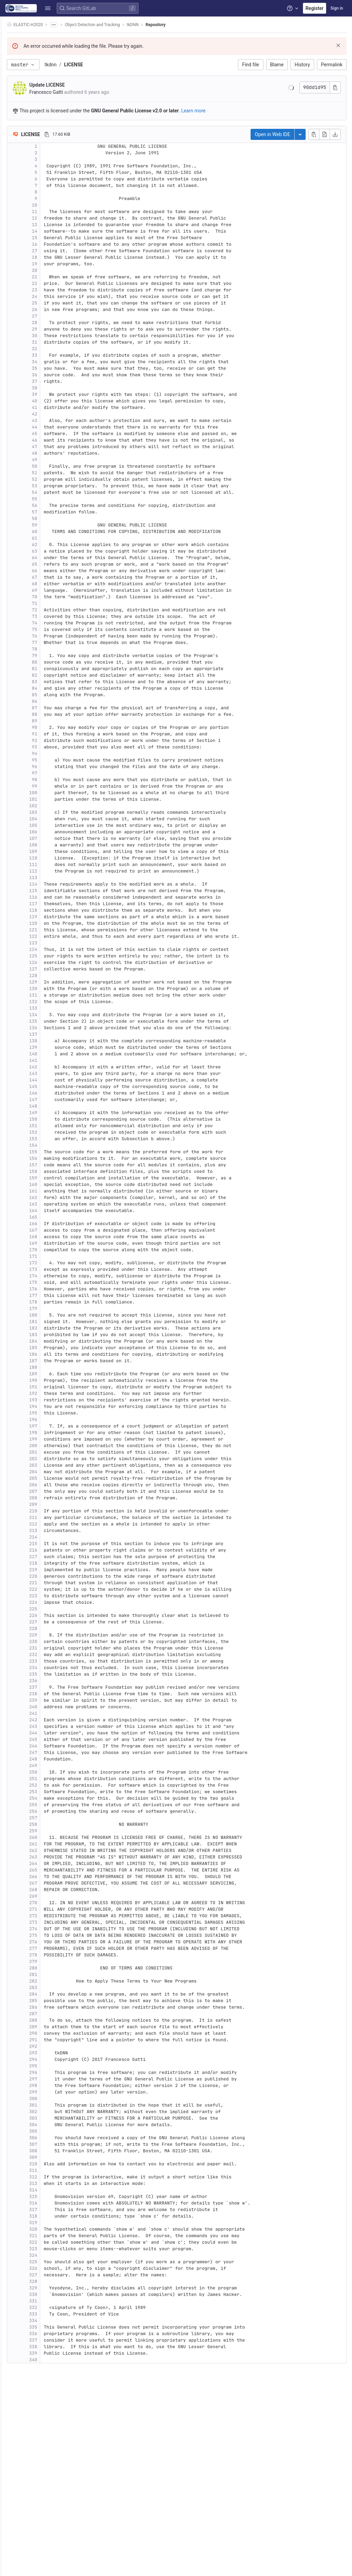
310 (51, 2164)
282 (51, 1981)
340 (51, 2360)
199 (51, 1439)
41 (52, 407)
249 (51, 1765)
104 (51, 819)
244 (51, 1733)
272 (51, 1916)
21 (52, 277)
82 (52, 675)
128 (51, 975)
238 (51, 1694)
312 (51, 2177)
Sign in (336, 8)
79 (52, 655)
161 (51, 1191)
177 (51, 1295)
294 (51, 2059)
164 (51, 1210)
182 (51, 1328)
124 (51, 949)
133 (51, 1008)
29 (52, 329)
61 (52, 538)
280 (51, 1968)
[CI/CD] (9, 83)
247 (51, 1752)
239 (51, 1700)
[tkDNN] (9, 24)
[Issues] (9, 60)
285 (51, 2000)
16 (52, 244)
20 (52, 270)
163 (51, 1204)
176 (51, 1289)
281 (51, 1974)
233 (51, 1661)
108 (51, 845)
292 (51, 2046)
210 (51, 1511)
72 (52, 610)
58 (52, 518)
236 (51, 1681)
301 (51, 2105)
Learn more (211, 110)
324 (51, 2255)
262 (51, 1850)
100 (51, 793)
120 (51, 923)
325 (51, 2262)
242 (51, 1720)
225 (51, 1609)
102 (51, 806)
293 (51, 2053)
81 (52, 668)
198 (51, 1432)
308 (51, 2151)
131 (51, 995)
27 (52, 316)
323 (51, 2249)
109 (51, 851)
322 (51, 2242)
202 (51, 1459)
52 (52, 479)
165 (51, 1217)
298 (51, 2085)
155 (51, 1152)
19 (52, 264)
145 (51, 1086)
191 (51, 1387)
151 (51, 1126)
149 (51, 1112)
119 (51, 917)
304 (51, 2125)
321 (51, 2236)
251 (51, 1778)
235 (51, 1674)
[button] (9, 2568)
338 (51, 2347)
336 (51, 2333)
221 (51, 1583)
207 (51, 1491)
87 (52, 708)
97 (52, 773)
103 (51, 812)
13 (52, 224)
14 (52, 231)
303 (51, 2118)
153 (51, 1139)
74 (52, 623)
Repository (173, 24)
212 (51, 1524)
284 (51, 1994)
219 (51, 1570)
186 (51, 1354)
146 (51, 1093)
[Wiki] (9, 139)
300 (51, 2098)
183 (51, 1334)
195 (51, 1413)
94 (52, 753)
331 (51, 2301)
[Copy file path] (64, 134)
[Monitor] (9, 117)
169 (51, 1243)
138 (51, 1041)
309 (51, 2157)
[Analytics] (9, 128)
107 (51, 838)
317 (51, 2209)
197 (51, 1426)
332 (51, 2307)
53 (52, 486)
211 (51, 1517)
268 (51, 1889)
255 (51, 1805)
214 (51, 1537)
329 (51, 2288)
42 (52, 414)
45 (52, 433)
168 (51, 1237)
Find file (250, 64)
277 (51, 1948)
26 (52, 309)
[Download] (335, 134)
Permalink (331, 64)
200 (51, 1445)
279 (51, 1961)
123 (51, 943)
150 (51, 1119)
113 (51, 877)
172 (51, 1263)
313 (51, 2183)
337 (51, 2340)
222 (51, 1589)
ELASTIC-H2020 (42, 24)
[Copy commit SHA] (335, 87)
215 (51, 1543)
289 (51, 2027)
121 (51, 930)
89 (52, 721)
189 (51, 1374)
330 (51, 2294)
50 (52, 466)
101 (51, 799)
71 (52, 603)
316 (51, 2203)
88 (52, 714)
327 (51, 2275)
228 (51, 1628)
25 (52, 303)
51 (52, 473)
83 (52, 682)
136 (51, 1028)
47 (52, 446)
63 (52, 551)
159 (51, 1178)
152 (51, 1132)
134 (51, 1015)
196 (51, 1419)
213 (51, 1530)
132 (51, 1001)
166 (51, 1223)
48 (52, 453)
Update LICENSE (64, 85)
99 (52, 786)
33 (52, 355)
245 (51, 1739)
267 (51, 1883)
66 (52, 571)
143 (51, 1073)
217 (51, 1556)
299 (51, 2092)
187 (51, 1361)
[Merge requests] (9, 71)
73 (52, 616)
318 (51, 2216)
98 (52, 779)
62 (52, 544)
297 (51, 2079)
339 (51, 2353)
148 (51, 1106)
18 (52, 257)
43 (52, 420)
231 (51, 1648)
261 (51, 1844)
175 (51, 1282)
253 (51, 1792)
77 (52, 642)
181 (51, 1321)
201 (51, 1452)
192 (51, 1393)
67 (52, 577)
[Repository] (9, 49)
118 (51, 910)
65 (52, 564)
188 (51, 1367)
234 (51, 1667)
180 (51, 1315)
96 (52, 766)
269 (51, 1896)
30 (52, 335)
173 (51, 1269)
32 (52, 349)
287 (51, 2014)
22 (52, 283)
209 (51, 1504)
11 (52, 211)
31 (52, 342)
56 (52, 505)
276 (51, 1942)
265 (51, 1870)
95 (52, 760)
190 (51, 1380)
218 (51, 1563)
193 (51, 1400)
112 (51, 871)
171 (51, 1256)
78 (52, 649)
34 (52, 362)
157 (51, 1165)
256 (51, 1811)
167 (51, 1230)
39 (52, 394)
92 (52, 740)
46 (52, 440)
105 (51, 825)
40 (52, 401)
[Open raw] (324, 134)
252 (51, 1785)
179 (51, 1308)
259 (51, 1831)
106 (51, 832)
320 (51, 2229)
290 (51, 2033)
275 (51, 1935)
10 (52, 205)
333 (51, 2314)
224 (51, 1602)
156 (51, 1158)
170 (51, 1250)
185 (51, 1348)
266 (51, 1876)
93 (52, 747)
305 (51, 2131)
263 (51, 1857)
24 (52, 296)
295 (51, 2066)
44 (52, 427)
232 (51, 1654)
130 (51, 988)
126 (51, 962)
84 (52, 688)
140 (51, 1054)
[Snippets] (9, 151)
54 (52, 492)
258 (51, 1824)
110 (51, 858)
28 (52, 322)
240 (51, 1707)
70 (52, 597)
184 (51, 1341)
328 (51, 2281)
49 (52, 460)
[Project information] (9, 37)
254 (51, 1798)
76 (52, 636)
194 (51, 1406)
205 (51, 1478)
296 (51, 2072)
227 (51, 1622)
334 (51, 2320)
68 (52, 584)
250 (51, 1772)
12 (52, 218)
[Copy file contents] (313, 134)
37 (52, 381)
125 (51, 956)
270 (51, 1903)
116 (51, 897)
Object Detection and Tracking (110, 24)
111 (51, 864)
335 (51, 2327)
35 (52, 368)
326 (51, 2268)
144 (51, 1080)
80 (52, 662)
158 (51, 1171)
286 (51, 2007)
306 (51, 2138)
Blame (277, 64)
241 (51, 1713)
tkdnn (68, 64)
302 (51, 2111)
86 (52, 701)
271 (51, 1909)
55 (52, 499)
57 (52, 512)
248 (51, 1759)
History (302, 64)
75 (52, 629)
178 (51, 1302)
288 (51, 2020)
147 (51, 1099)
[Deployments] (9, 94)
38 (52, 388)
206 (51, 1485)
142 (51, 1067)
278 (51, 1955)
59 (52, 525)
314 (51, 2190)
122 (51, 936)
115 (51, 890)
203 (51, 1465)
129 (51, 982)
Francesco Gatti (64, 92)
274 (51, 1929)
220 (51, 1576)
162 (51, 1197)
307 (51, 2144)
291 (51, 2040)
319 (51, 2222)
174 (51, 1276)
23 (52, 290)
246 (51, 1746)
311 (51, 2170)
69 (52, 590)
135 (51, 1021)
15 (52, 238)
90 (52, 727)
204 (51, 1472)
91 (52, 734)
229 (51, 1635)
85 (52, 695)
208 (51, 1498)
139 (51, 1047)
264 (51, 1863)
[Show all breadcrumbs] (71, 24)
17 (52, 251)
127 (51, 969)
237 (51, 1687)
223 (51, 1596)
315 (51, 2196)
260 (51, 1837)
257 (51, 1818)
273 (51, 1922)
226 (51, 1615)
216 (51, 1550)
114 (51, 884)
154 (51, 1145)
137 (51, 1034)
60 (52, 531)
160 (51, 1184)
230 (51, 1641)
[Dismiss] (338, 45)
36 (52, 375)
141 (51, 1060)
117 (51, 904)
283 (51, 1987)
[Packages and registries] (9, 105)
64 (52, 557)
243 (51, 1726)
